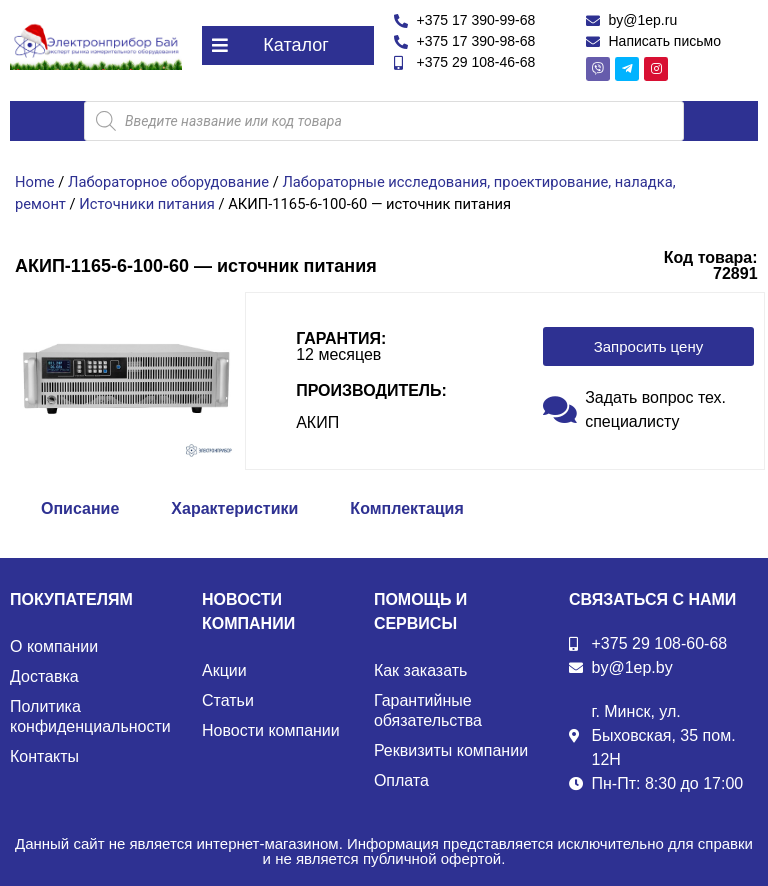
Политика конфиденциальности (90, 716)
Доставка (44, 676)
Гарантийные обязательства (428, 710)
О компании (54, 646)
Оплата (401, 780)
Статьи (228, 700)
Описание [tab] (80, 508)
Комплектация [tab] (406, 508)
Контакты (44, 756)
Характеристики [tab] (234, 508)
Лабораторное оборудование (168, 182)
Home (35, 182)
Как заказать (421, 670)
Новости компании (271, 730)
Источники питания (147, 204)
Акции (224, 670)
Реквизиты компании (451, 750)
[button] (288, 45)
